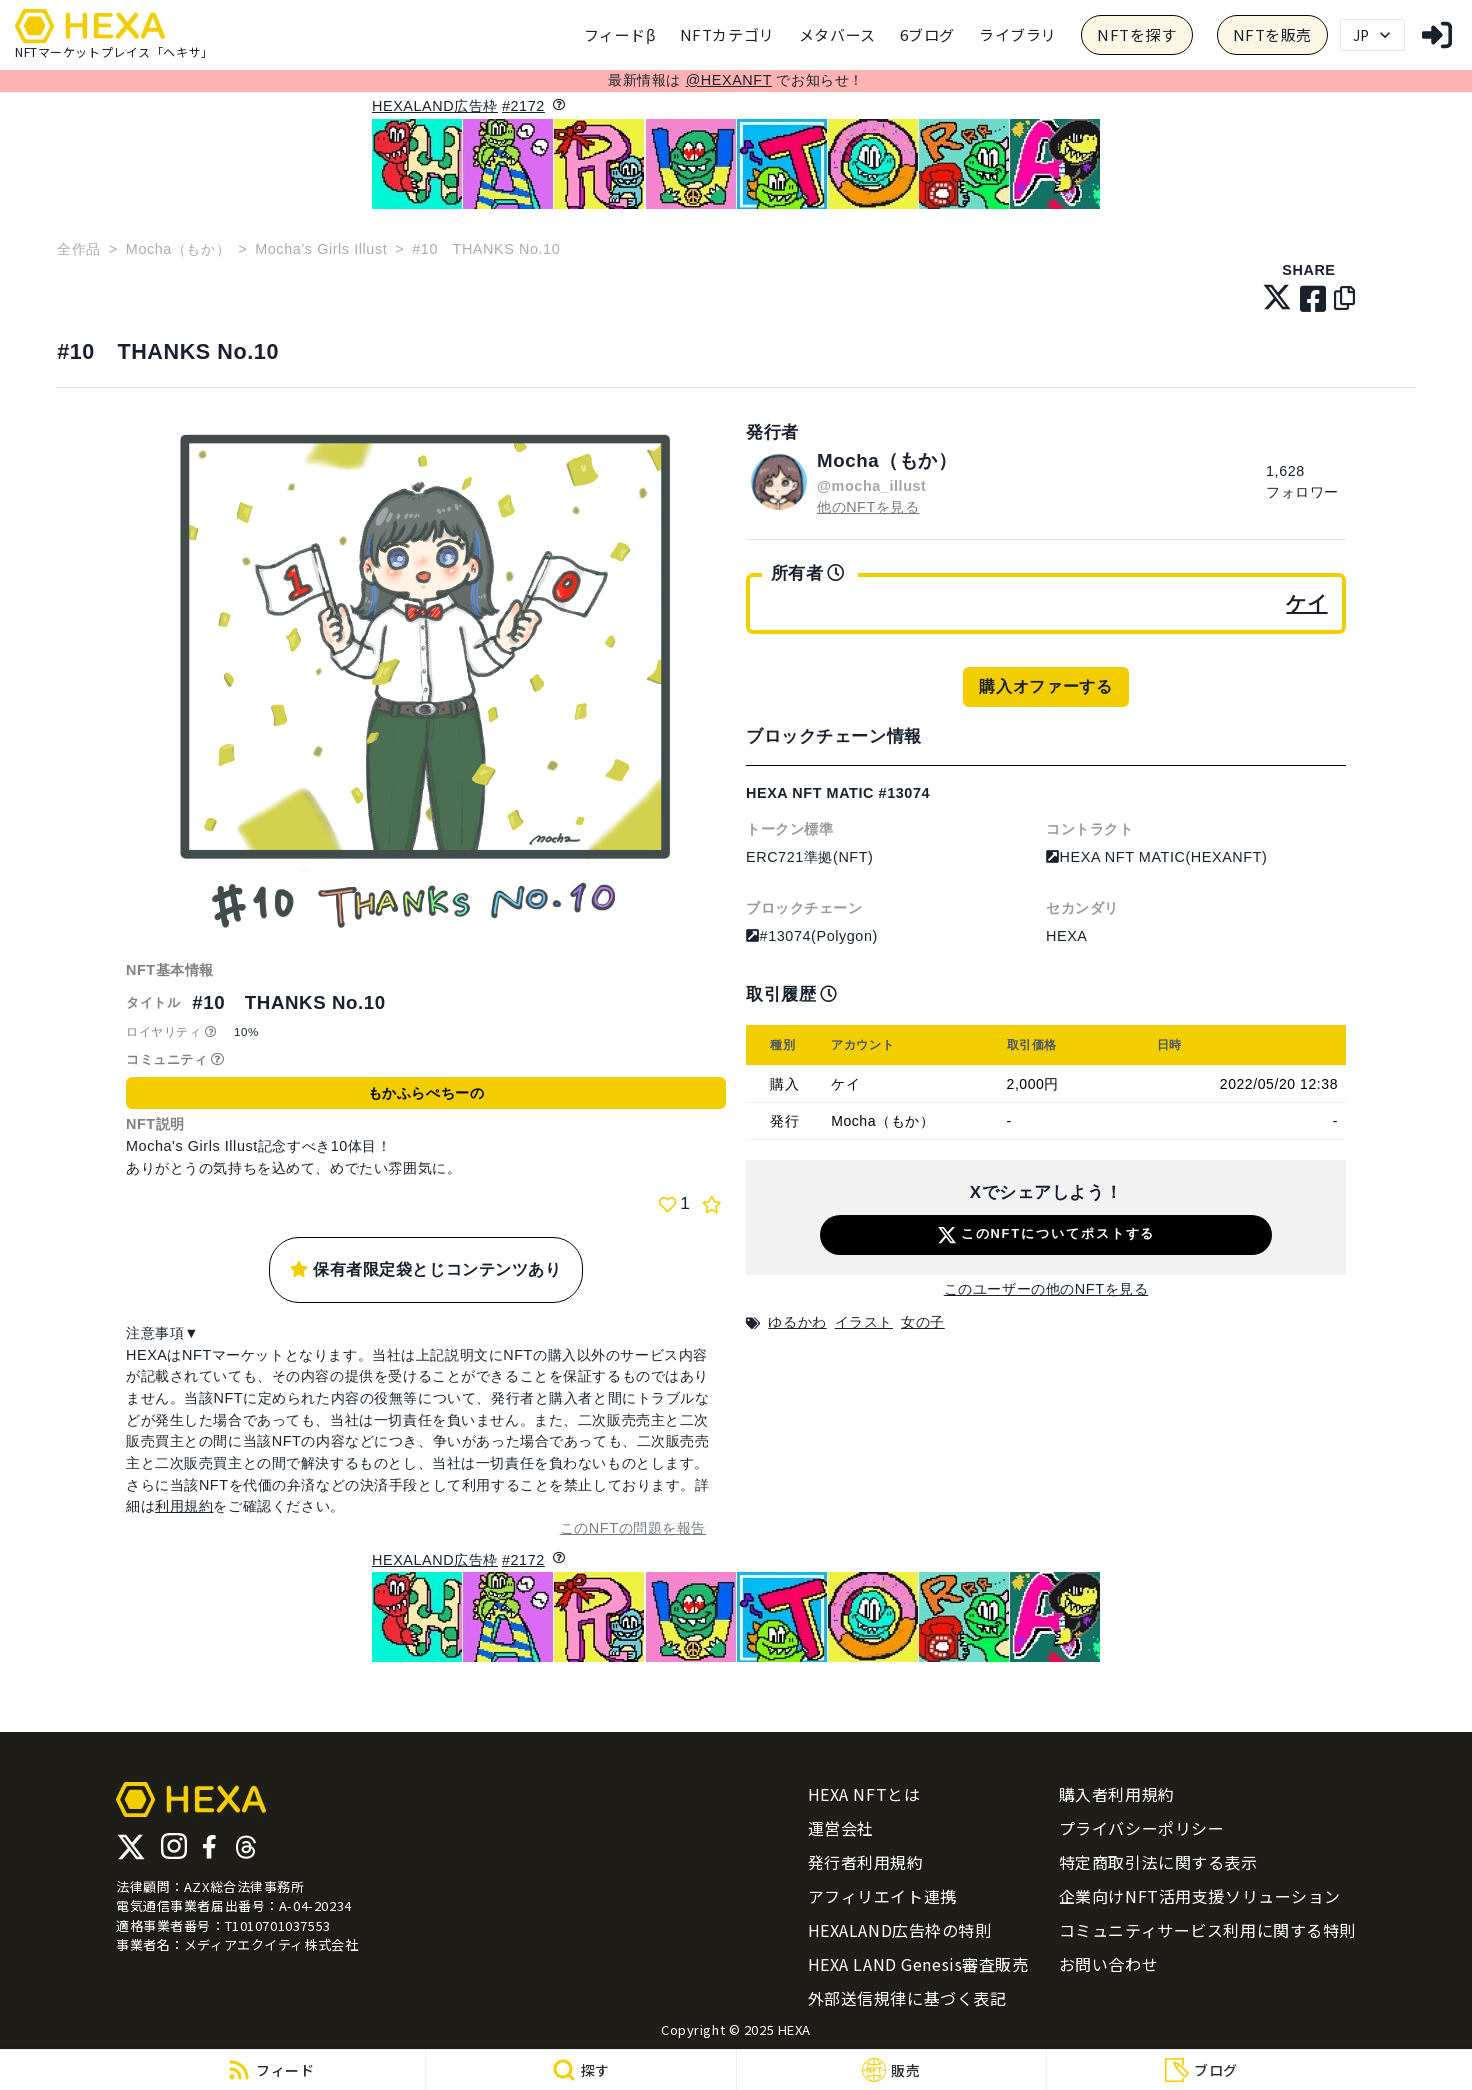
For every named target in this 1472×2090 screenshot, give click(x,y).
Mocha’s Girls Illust (321, 249)
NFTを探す (1136, 34)
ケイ (1306, 603)
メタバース (837, 34)
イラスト (864, 1322)
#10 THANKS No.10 (168, 351)
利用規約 (184, 1506)
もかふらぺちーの (426, 1093)
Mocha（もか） (178, 249)
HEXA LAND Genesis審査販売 (918, 1964)
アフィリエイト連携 (882, 1896)
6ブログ (927, 34)
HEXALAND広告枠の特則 (900, 1930)
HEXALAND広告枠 (435, 106)
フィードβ (620, 34)
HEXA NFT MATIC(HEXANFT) (1156, 857)
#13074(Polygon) (812, 936)
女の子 (923, 1322)
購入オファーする (1045, 686)
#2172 (523, 106)
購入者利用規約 (1117, 1794)
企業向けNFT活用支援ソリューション (1200, 1896)
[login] (1437, 35)
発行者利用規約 (866, 1862)
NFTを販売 (1272, 34)
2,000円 (1033, 1084)
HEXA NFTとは (864, 1794)
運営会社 (841, 1828)
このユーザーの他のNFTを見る (1046, 1289)
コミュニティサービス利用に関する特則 (1207, 1930)
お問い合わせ (1108, 1964)
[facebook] (1313, 300)
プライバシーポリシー (1142, 1828)
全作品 (79, 249)
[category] (727, 35)
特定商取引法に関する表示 (1158, 1862)
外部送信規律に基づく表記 (907, 1998)
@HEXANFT (729, 80)
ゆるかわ (797, 1322)
